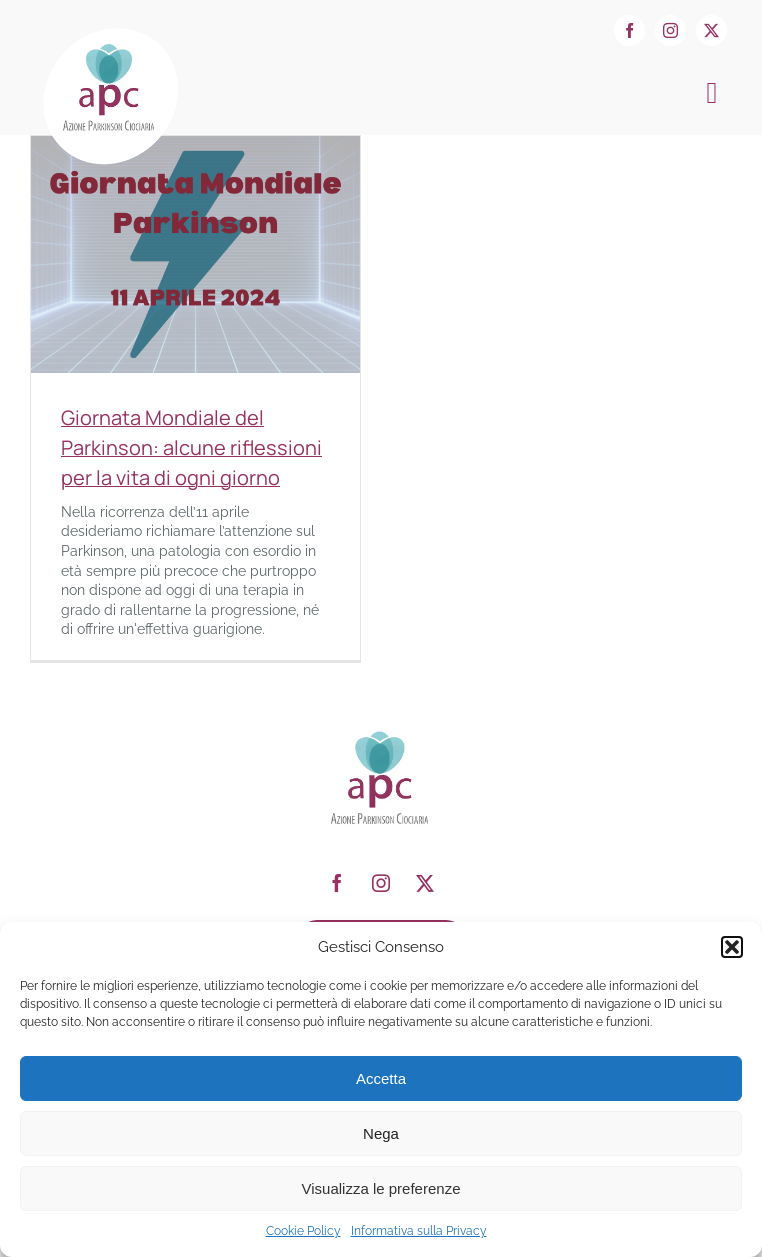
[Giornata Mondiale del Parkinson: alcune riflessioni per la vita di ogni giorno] (195, 145)
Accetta (381, 1078)
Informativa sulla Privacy (419, 1231)
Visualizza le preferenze (381, 1188)
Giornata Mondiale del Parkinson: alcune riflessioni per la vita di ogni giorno (191, 447)
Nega (381, 1133)
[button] (732, 947)
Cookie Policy (303, 1231)
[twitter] (711, 30)
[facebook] (629, 30)
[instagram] (670, 30)
